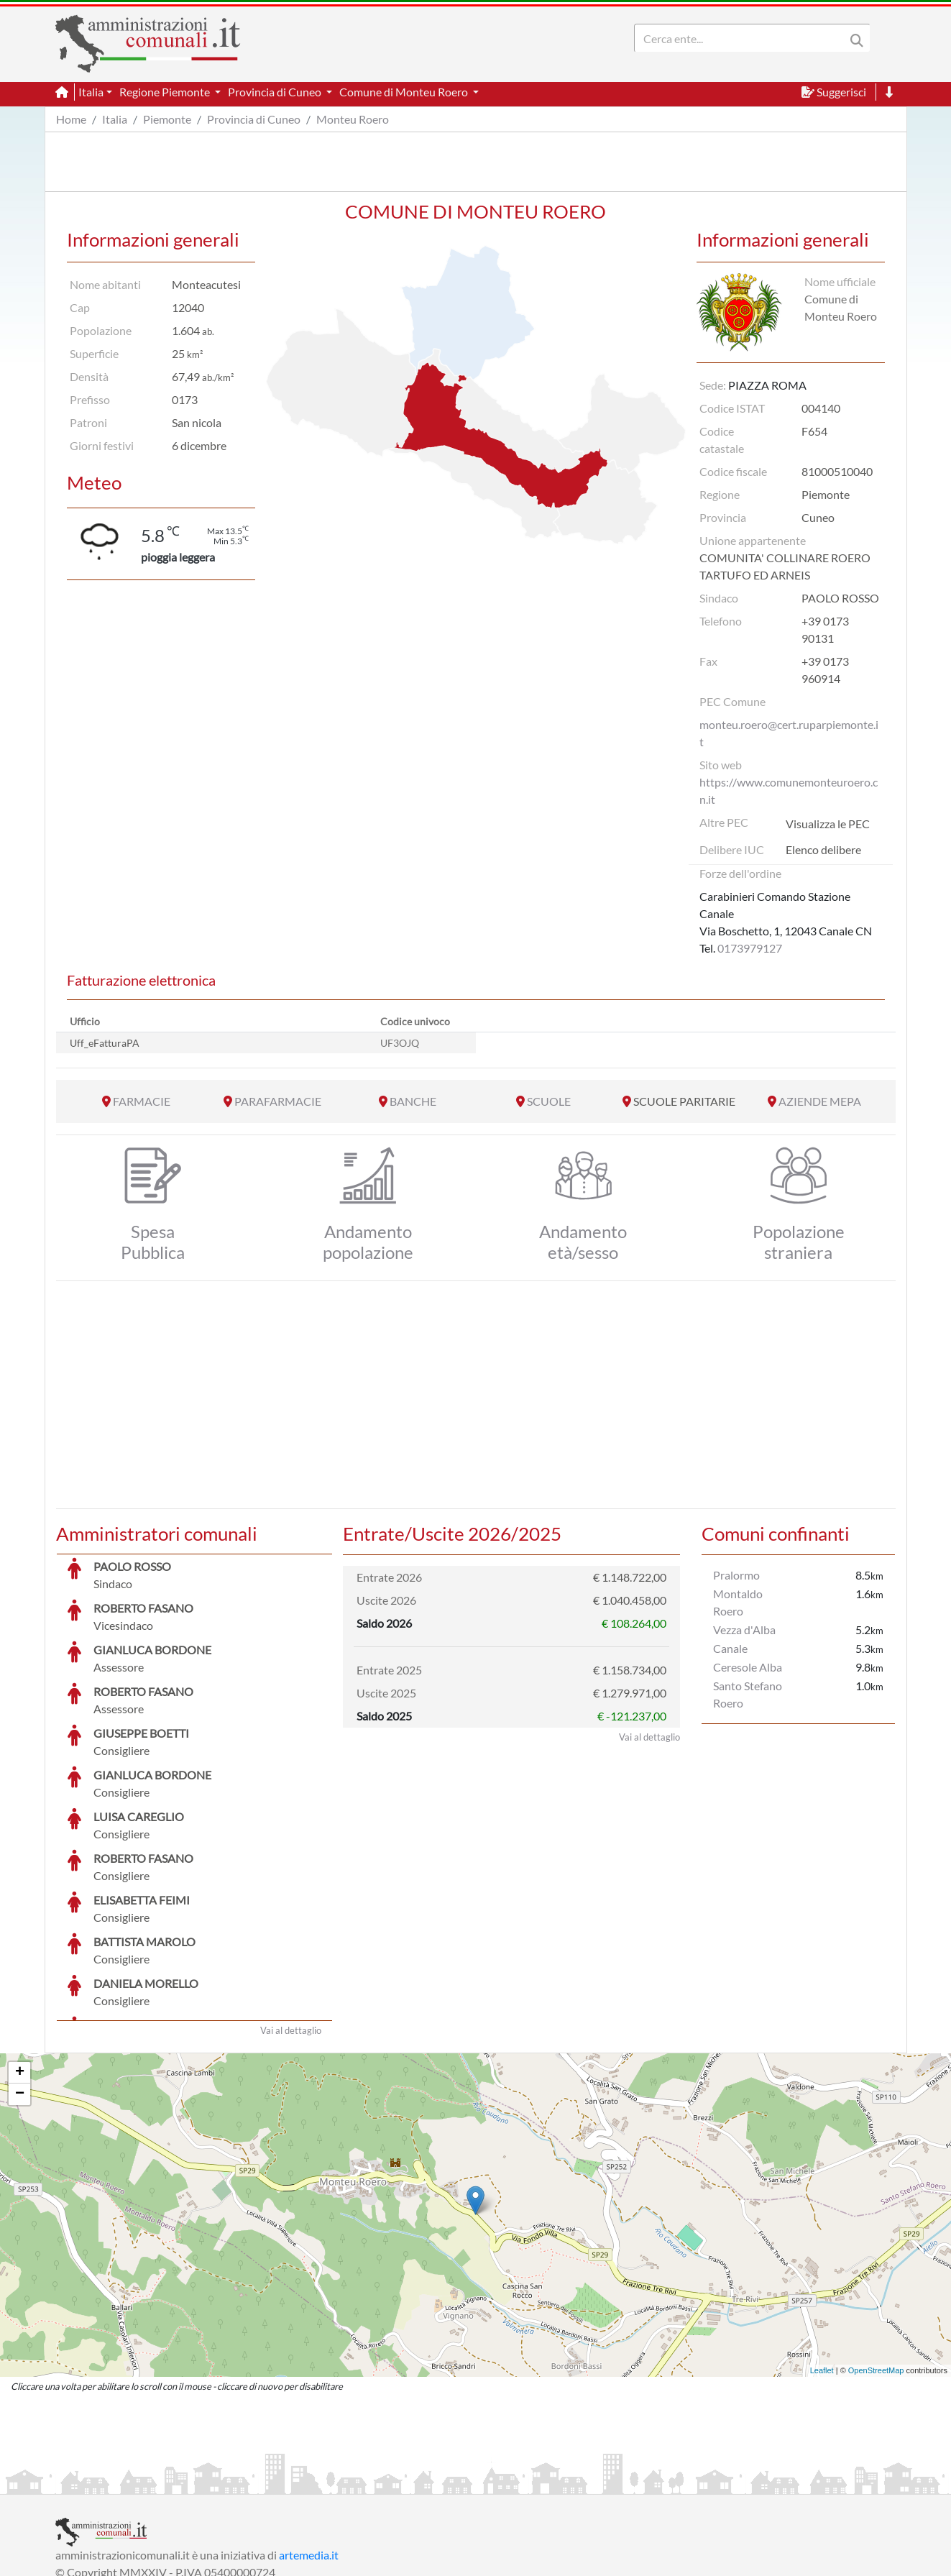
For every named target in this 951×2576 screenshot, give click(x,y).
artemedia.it (309, 2447)
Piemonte (167, 119)
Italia (114, 119)
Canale (730, 1648)
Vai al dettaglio (290, 1922)
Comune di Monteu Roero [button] (404, 91)
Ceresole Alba (747, 1667)
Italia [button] (91, 91)
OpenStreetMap (876, 2262)
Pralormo (736, 1575)
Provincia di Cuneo (253, 119)
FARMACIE (141, 1101)
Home (71, 119)
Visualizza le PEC (828, 823)
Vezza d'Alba (744, 1629)
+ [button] (19, 1965)
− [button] (19, 1986)
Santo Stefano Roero (747, 1694)
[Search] (742, 38)
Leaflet (822, 2262)
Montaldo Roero (738, 1602)
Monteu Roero (352, 119)
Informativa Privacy (231, 2481)
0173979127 (749, 948)
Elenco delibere (823, 849)
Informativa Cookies (338, 2481)
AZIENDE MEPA (819, 1101)
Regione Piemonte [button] (165, 91)
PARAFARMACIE (277, 1101)
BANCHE (413, 1101)
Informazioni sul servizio (115, 2481)
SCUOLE (549, 1101)
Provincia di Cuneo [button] (275, 91)
